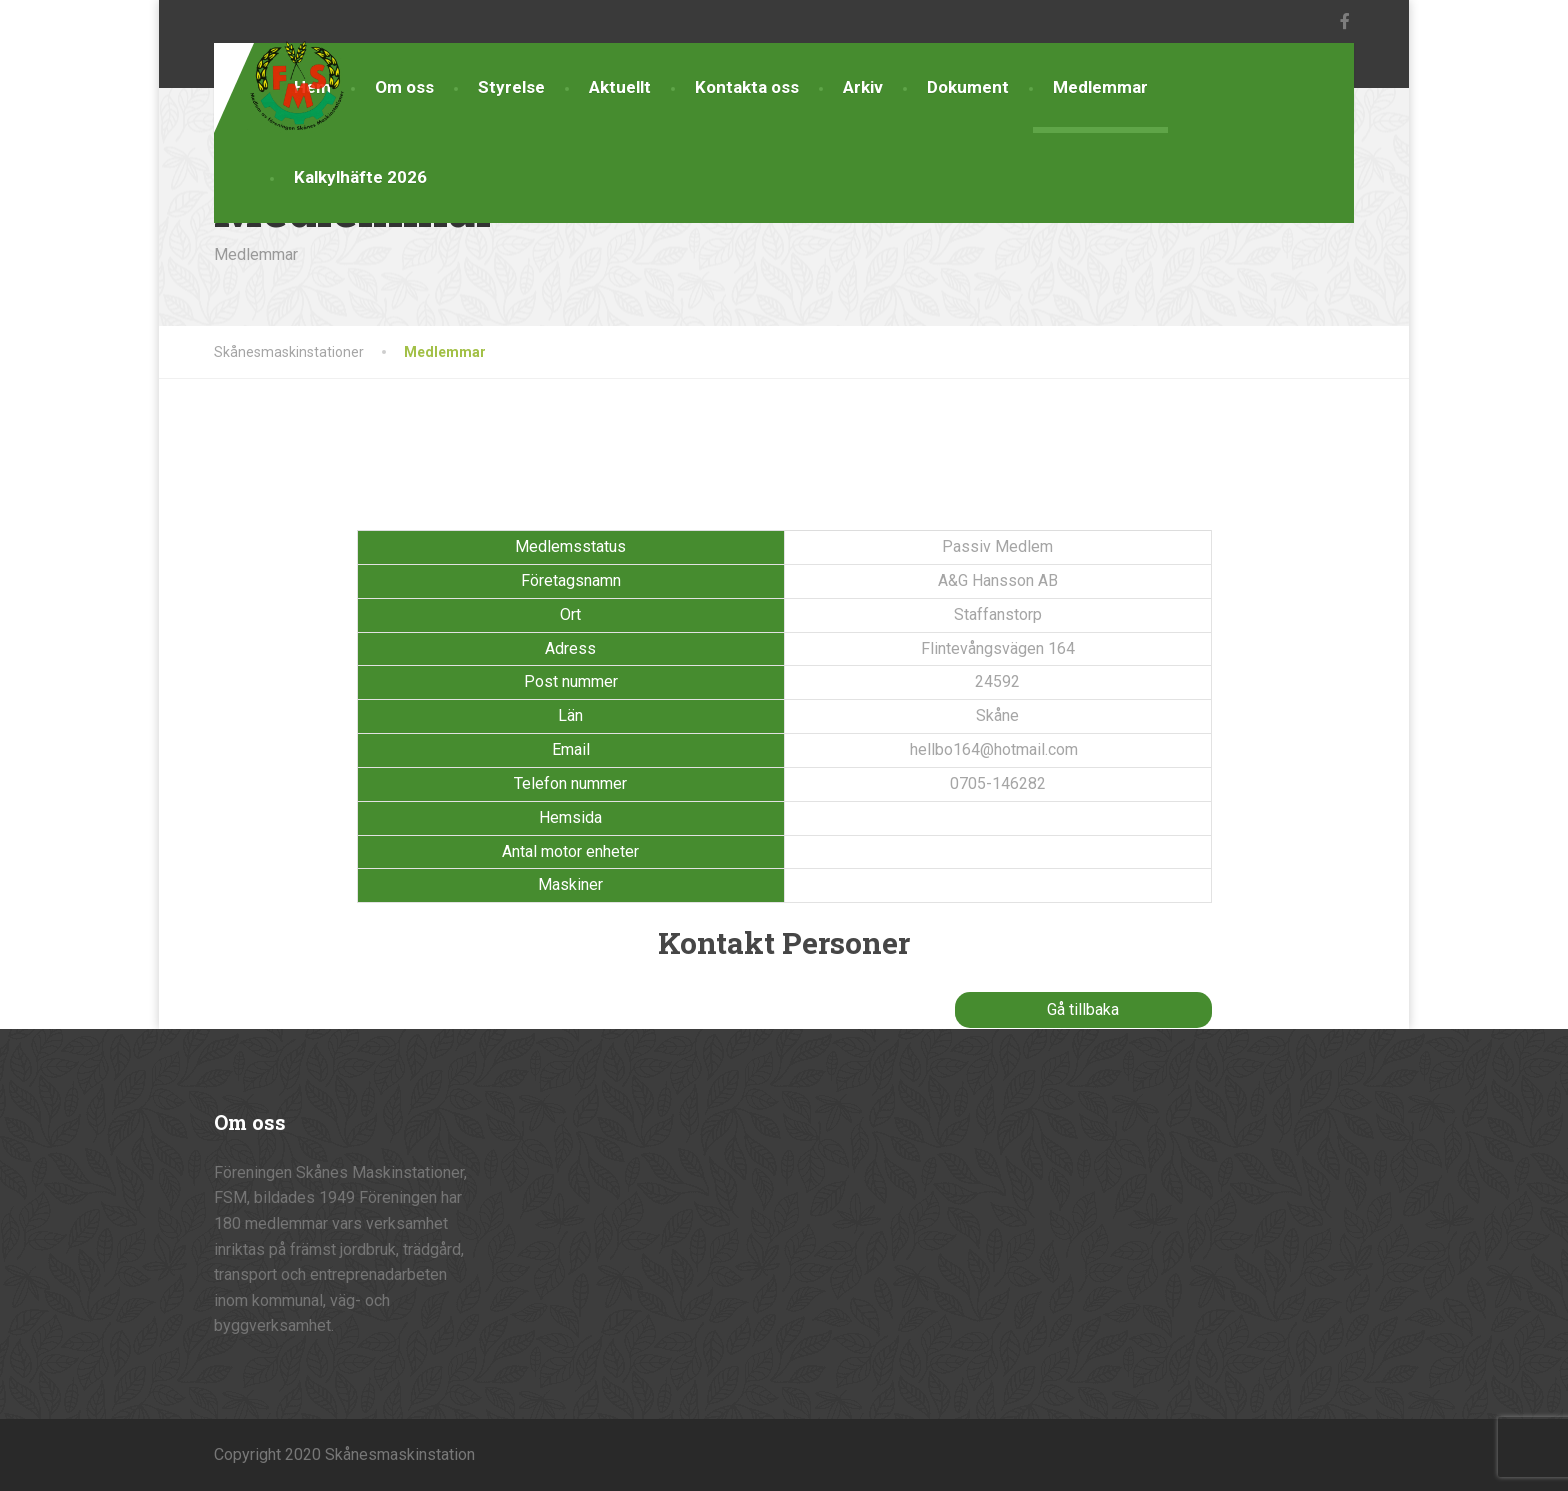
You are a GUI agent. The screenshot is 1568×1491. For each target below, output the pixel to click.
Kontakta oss (747, 87)
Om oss (404, 87)
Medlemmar (1100, 87)
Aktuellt (620, 87)
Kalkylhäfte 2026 (360, 177)
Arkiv (863, 87)
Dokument (968, 87)
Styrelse (511, 87)
